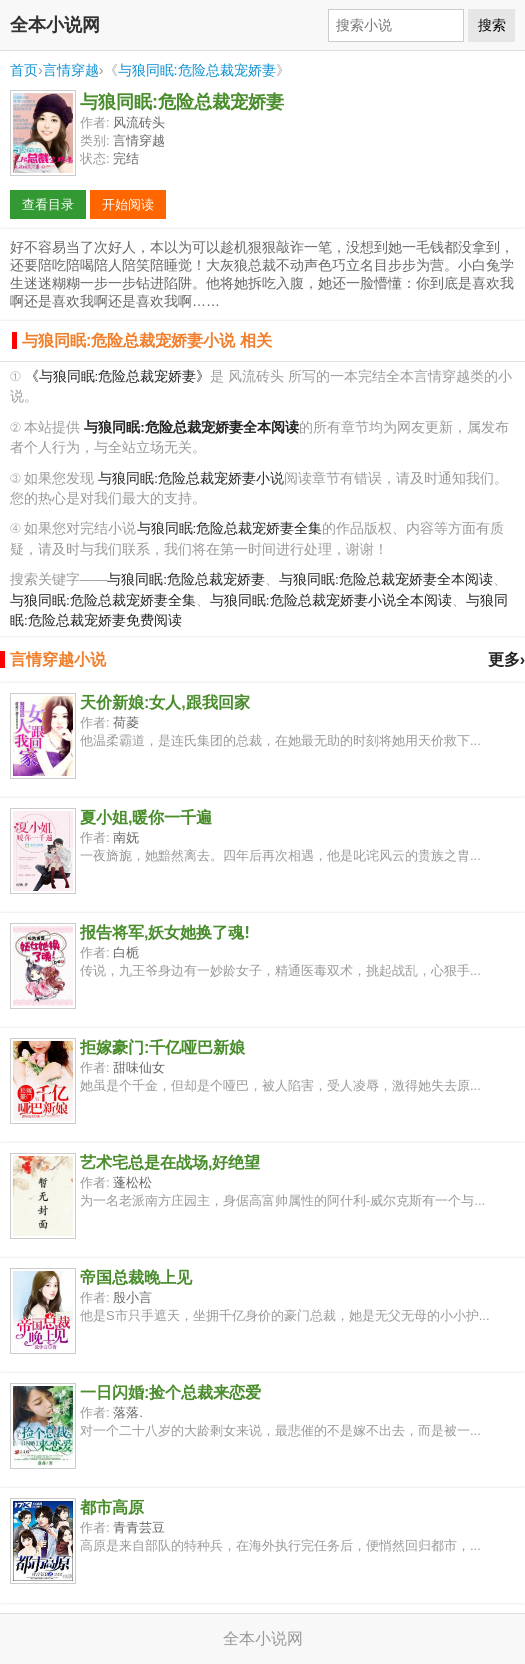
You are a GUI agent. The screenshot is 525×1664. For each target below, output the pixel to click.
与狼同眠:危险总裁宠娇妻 (197, 70)
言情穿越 (71, 70)
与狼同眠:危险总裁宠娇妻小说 (191, 478)
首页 (24, 70)
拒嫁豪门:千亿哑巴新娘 (162, 1047)
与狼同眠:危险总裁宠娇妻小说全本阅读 (331, 600)
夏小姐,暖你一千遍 (146, 817)
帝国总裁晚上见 (136, 1277)
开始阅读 (128, 204)
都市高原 (112, 1507)
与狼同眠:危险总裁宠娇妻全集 (230, 528)
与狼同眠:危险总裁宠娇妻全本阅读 (386, 579)
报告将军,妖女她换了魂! (165, 932)
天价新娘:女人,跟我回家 (165, 702)
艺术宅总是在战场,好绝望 (170, 1162)
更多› (506, 659)
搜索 (492, 25)
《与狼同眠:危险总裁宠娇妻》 (118, 376)
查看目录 (48, 204)
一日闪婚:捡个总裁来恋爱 (170, 1392)
